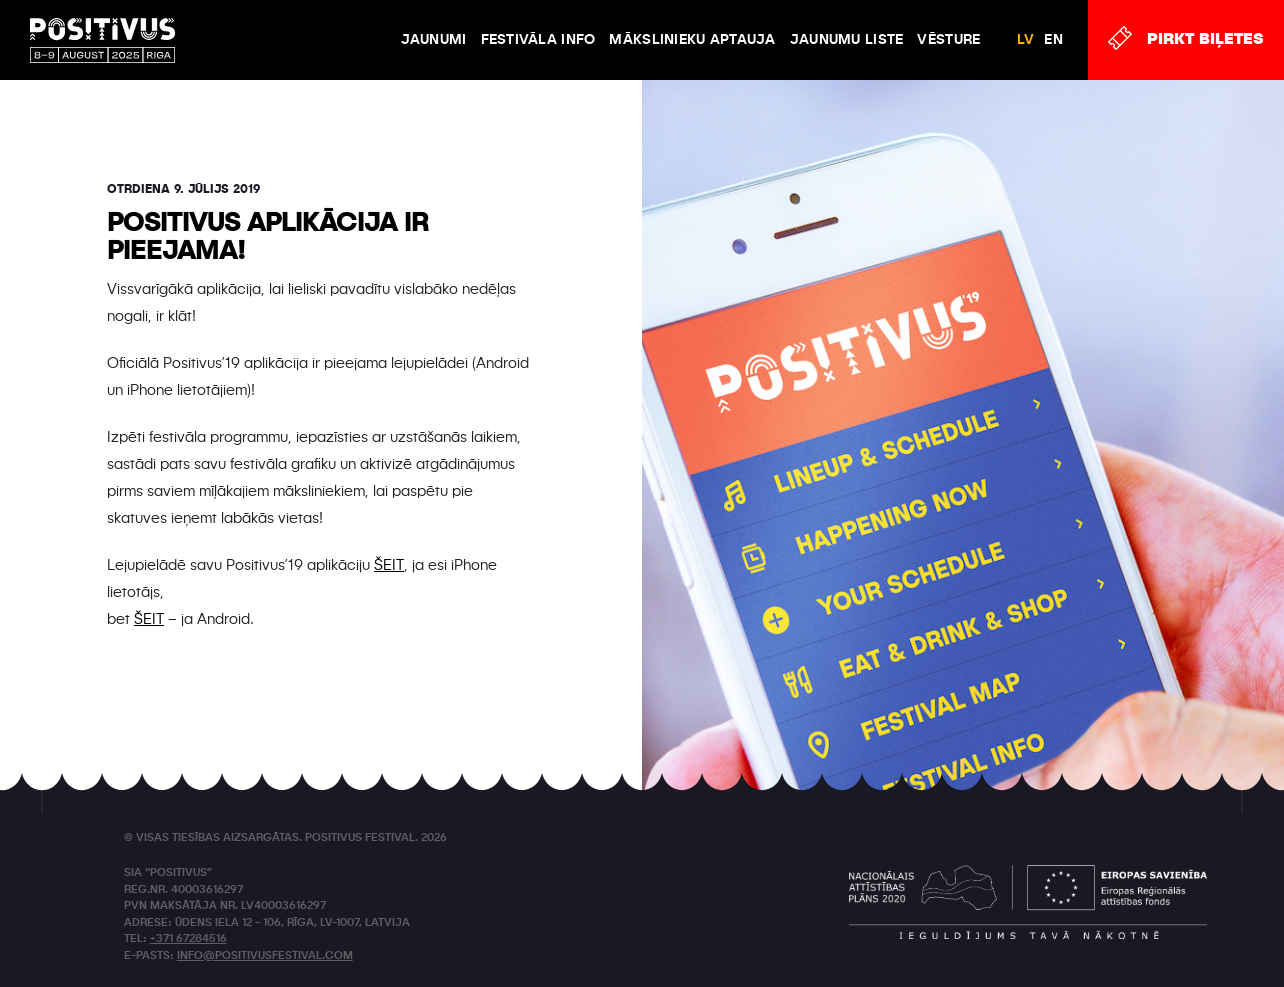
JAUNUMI (434, 40)
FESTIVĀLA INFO (538, 40)
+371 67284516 (188, 939)
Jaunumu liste (847, 40)
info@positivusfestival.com (265, 956)
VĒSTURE (948, 40)
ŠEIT (389, 565)
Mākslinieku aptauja (692, 40)
